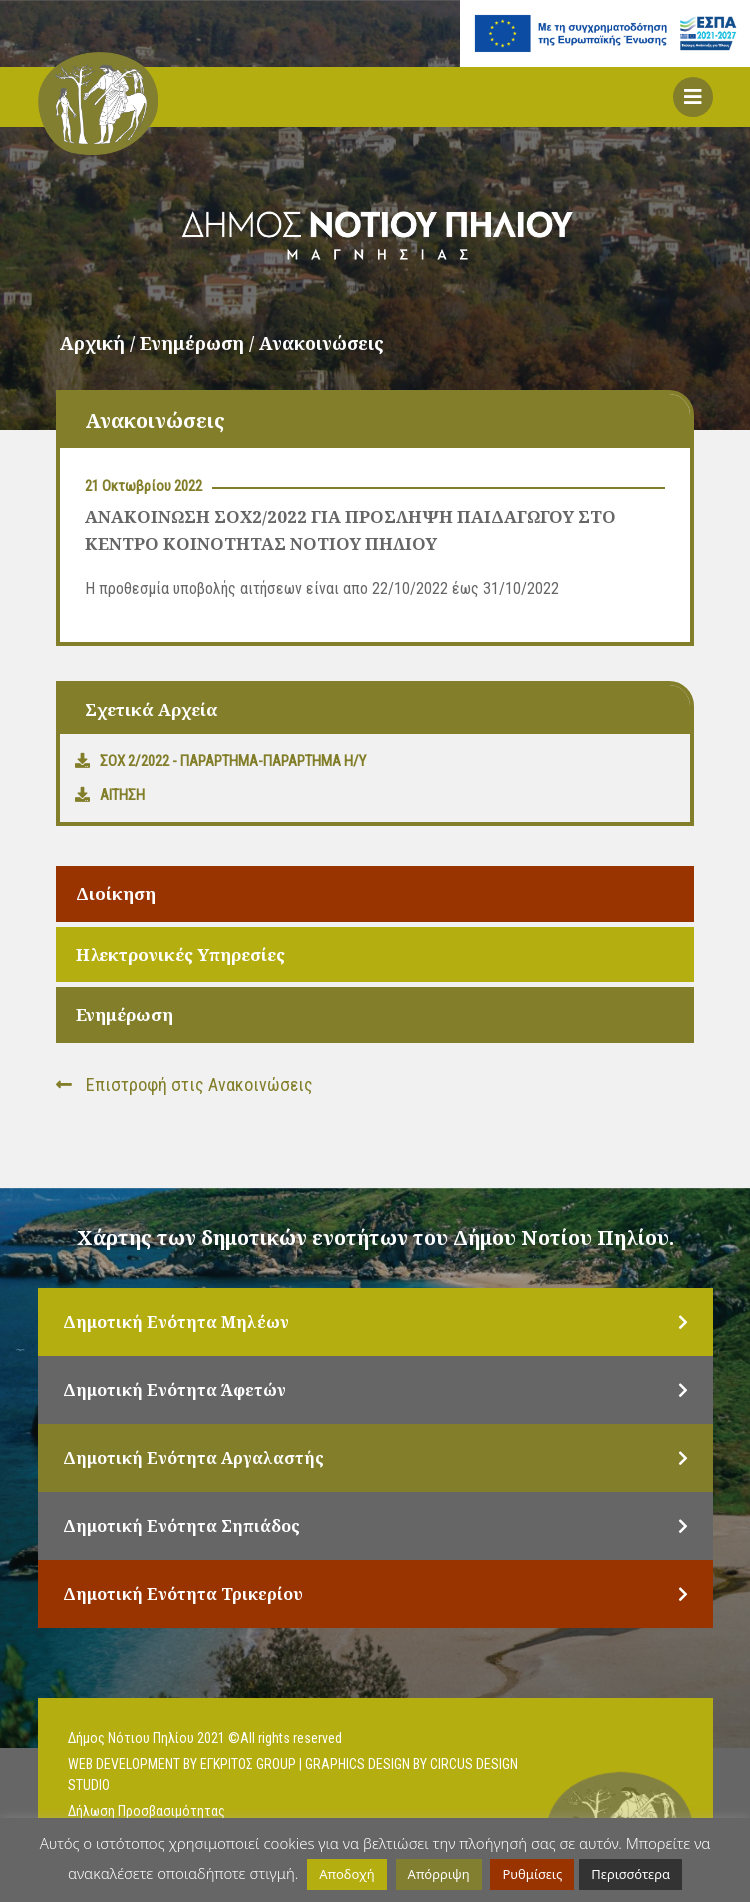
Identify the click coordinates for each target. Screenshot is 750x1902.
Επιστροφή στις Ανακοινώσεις (184, 1084)
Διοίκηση (116, 893)
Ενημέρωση (124, 1014)
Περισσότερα (630, 1874)
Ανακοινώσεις (321, 343)
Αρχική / (100, 343)
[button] (693, 97)
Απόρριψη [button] (439, 1874)
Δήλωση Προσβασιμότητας (146, 1811)
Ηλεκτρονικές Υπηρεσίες (180, 954)
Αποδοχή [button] (346, 1874)
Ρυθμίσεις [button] (532, 1874)
